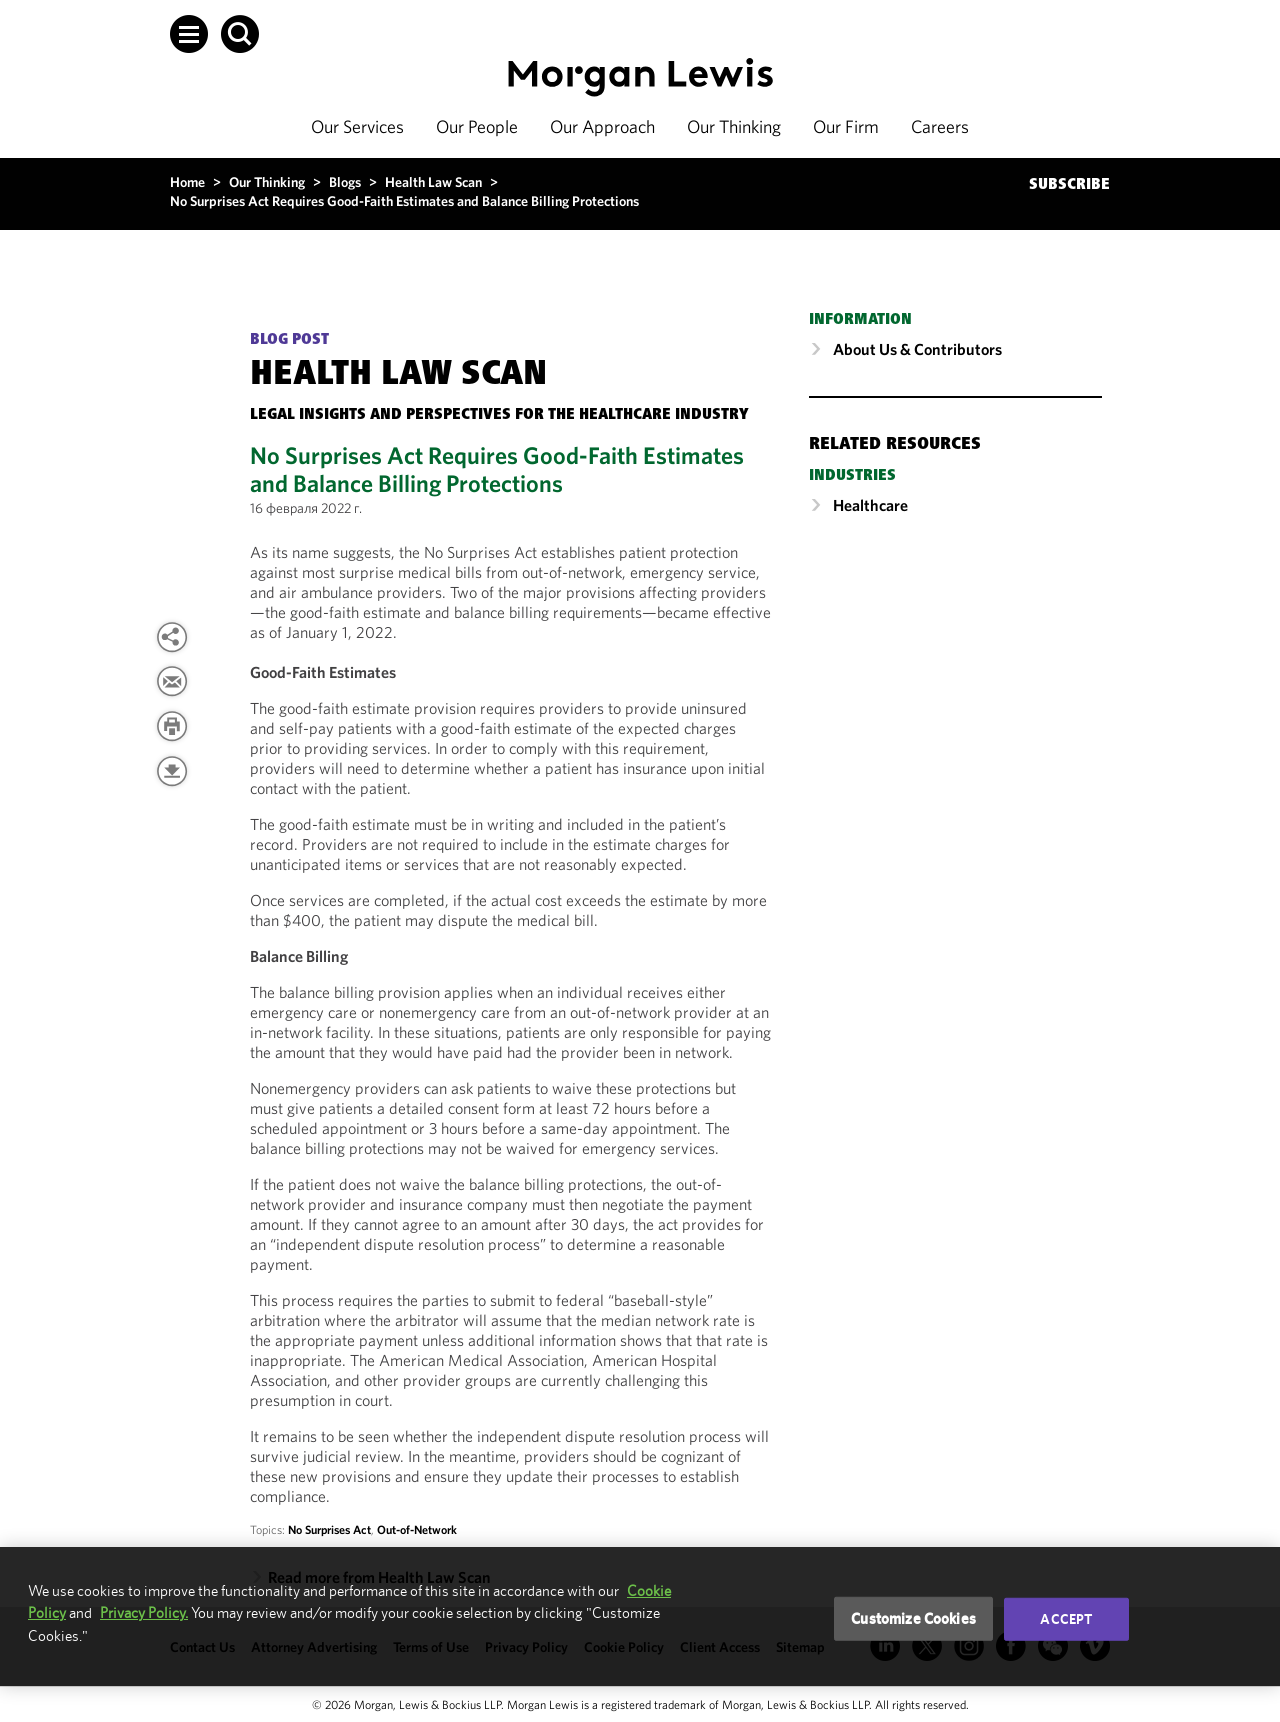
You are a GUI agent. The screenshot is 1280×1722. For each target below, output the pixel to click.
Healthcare (870, 505)
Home (187, 182)
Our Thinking (734, 126)
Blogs (345, 182)
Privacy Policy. (144, 1612)
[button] (189, 34)
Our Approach (602, 126)
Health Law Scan (433, 182)
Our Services (357, 126)
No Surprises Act (329, 1529)
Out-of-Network (417, 1529)
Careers (940, 126)
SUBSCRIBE (1069, 185)
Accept (1066, 1619)
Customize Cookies (913, 1618)
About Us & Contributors (917, 349)
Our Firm (846, 126)
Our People (477, 126)
